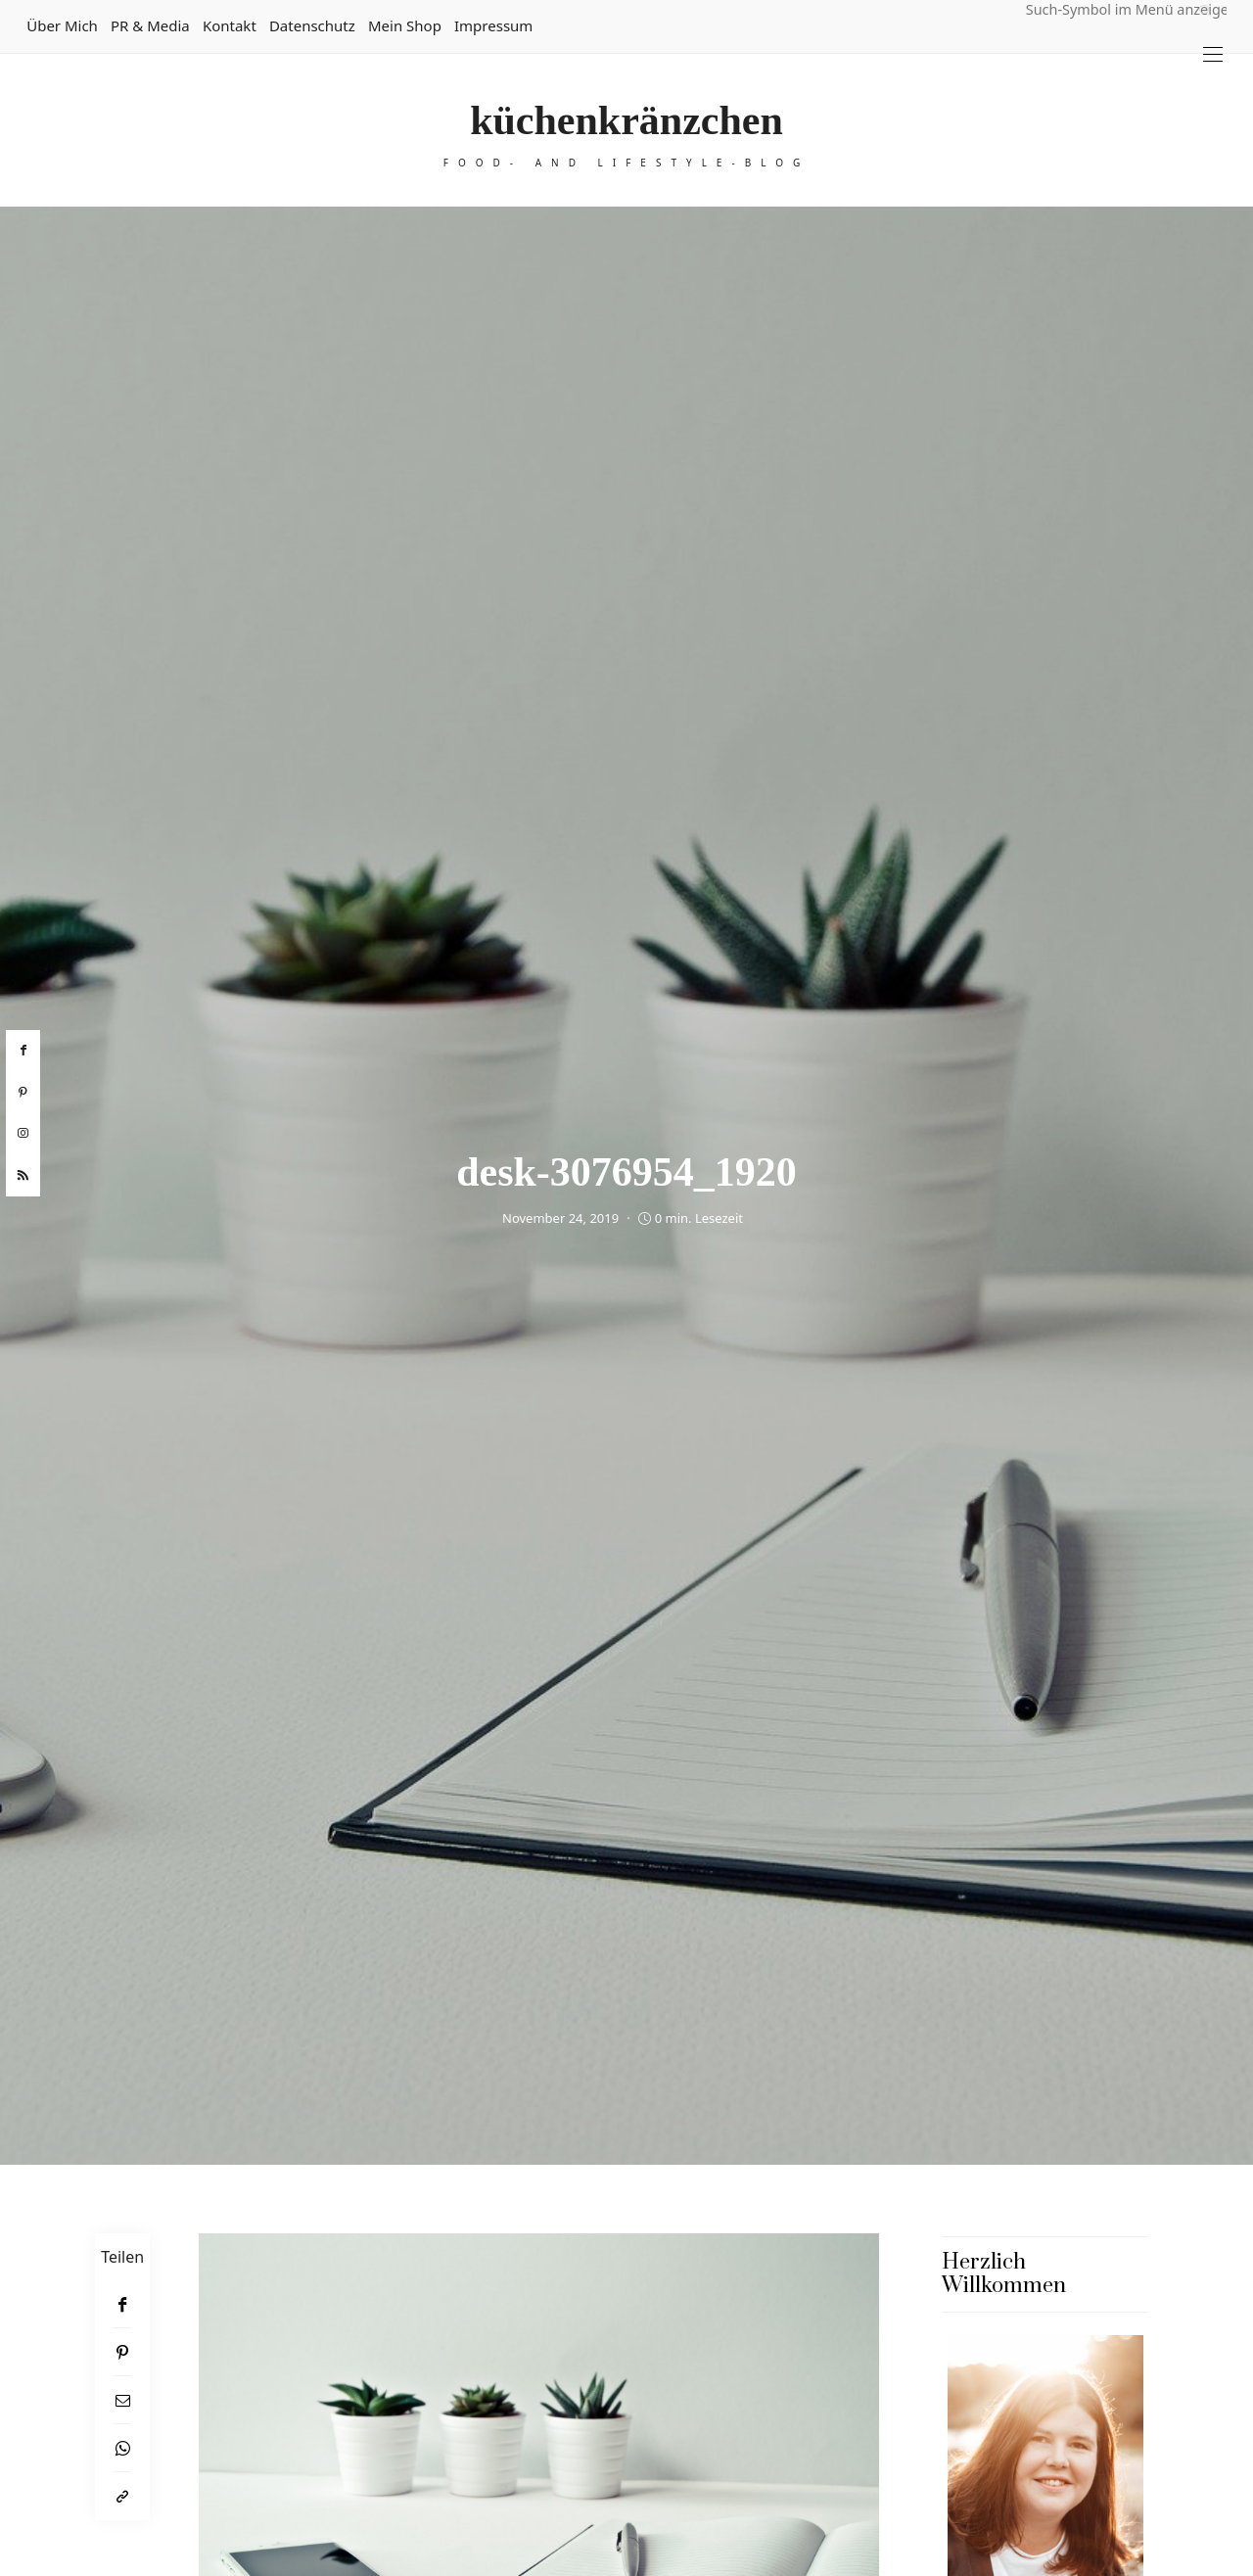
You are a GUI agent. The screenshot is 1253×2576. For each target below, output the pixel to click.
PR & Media (150, 25)
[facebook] (23, 1050)
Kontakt (229, 25)
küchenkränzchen (626, 120)
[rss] (23, 1175)
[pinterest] (23, 1092)
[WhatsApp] (122, 2448)
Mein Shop (404, 25)
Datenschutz (312, 25)
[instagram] (23, 1133)
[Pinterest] (122, 2352)
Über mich (62, 25)
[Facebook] (122, 2304)
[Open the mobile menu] (1212, 54)
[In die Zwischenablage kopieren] (122, 2496)
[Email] (122, 2400)
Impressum (493, 25)
